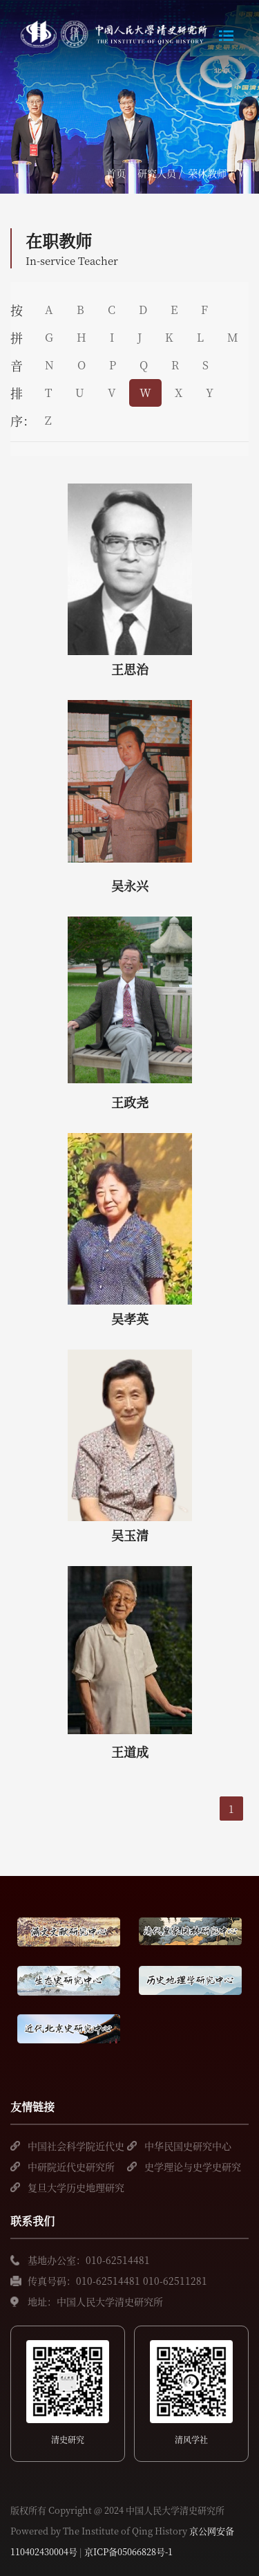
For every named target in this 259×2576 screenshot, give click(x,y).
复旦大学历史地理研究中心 (76, 2189)
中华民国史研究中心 (187, 2146)
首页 (116, 173)
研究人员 (156, 173)
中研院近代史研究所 (71, 2166)
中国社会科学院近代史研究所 (76, 2147)
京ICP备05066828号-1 (128, 2551)
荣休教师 (207, 173)
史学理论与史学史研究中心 (192, 2168)
